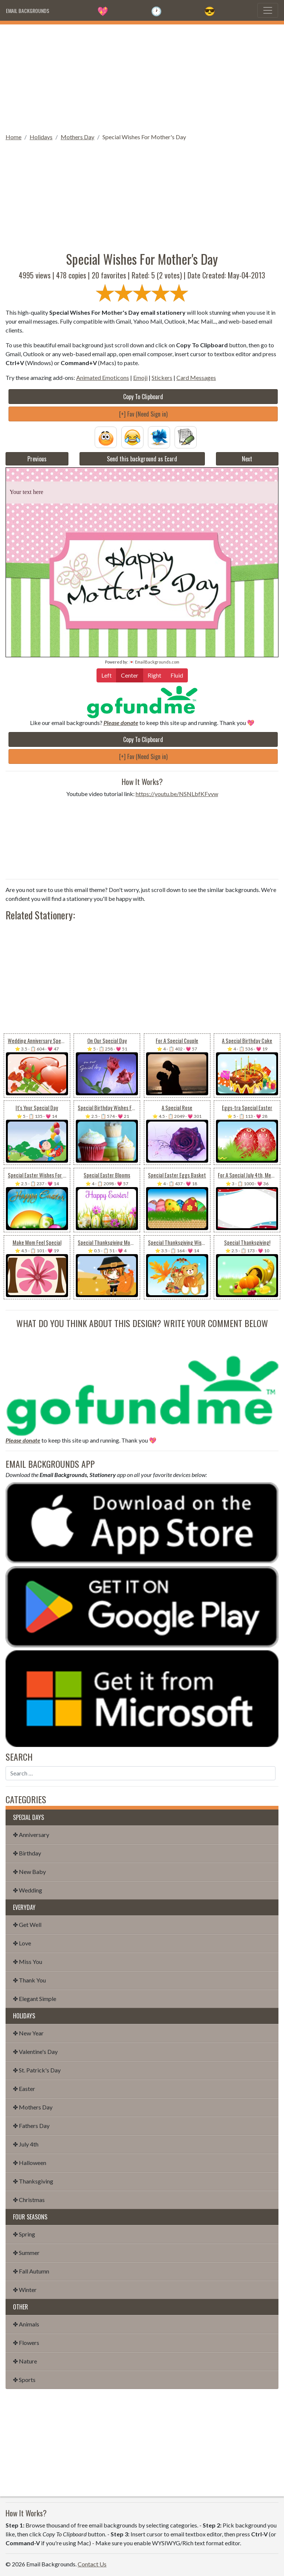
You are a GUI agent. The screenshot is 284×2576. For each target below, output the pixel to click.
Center (129, 675)
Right (154, 675)
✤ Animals (26, 2324)
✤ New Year (28, 2033)
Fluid (176, 675)
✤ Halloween (29, 2162)
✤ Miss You (27, 1961)
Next (247, 458)
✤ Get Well (27, 1924)
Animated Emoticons (102, 377)
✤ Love (22, 1943)
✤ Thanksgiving (33, 2181)
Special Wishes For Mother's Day (144, 136)
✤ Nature (25, 2361)
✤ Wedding (27, 1890)
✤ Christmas (29, 2199)
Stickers (162, 377)
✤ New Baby (29, 1871)
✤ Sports (24, 2379)
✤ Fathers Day (31, 2125)
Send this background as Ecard (142, 458)
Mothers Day (77, 136)
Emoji (140, 377)
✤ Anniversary (31, 1834)
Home (13, 136)
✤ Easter (24, 2088)
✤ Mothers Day (33, 2107)
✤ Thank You (29, 1980)
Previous (37, 458)
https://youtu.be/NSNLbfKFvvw (177, 793)
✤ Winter (25, 2289)
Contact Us (92, 2563)
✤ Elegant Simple (34, 1998)
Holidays (41, 136)
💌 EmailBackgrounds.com (154, 661)
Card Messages (196, 377)
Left (106, 675)
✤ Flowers (26, 2342)
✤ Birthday (27, 1853)
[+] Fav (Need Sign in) (143, 414)
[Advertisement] (142, 76)
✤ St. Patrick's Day (37, 2070)
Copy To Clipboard (143, 396)
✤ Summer (26, 2252)
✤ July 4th (25, 2144)
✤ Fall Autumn (31, 2271)
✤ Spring (24, 2234)
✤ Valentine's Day (35, 2051)
